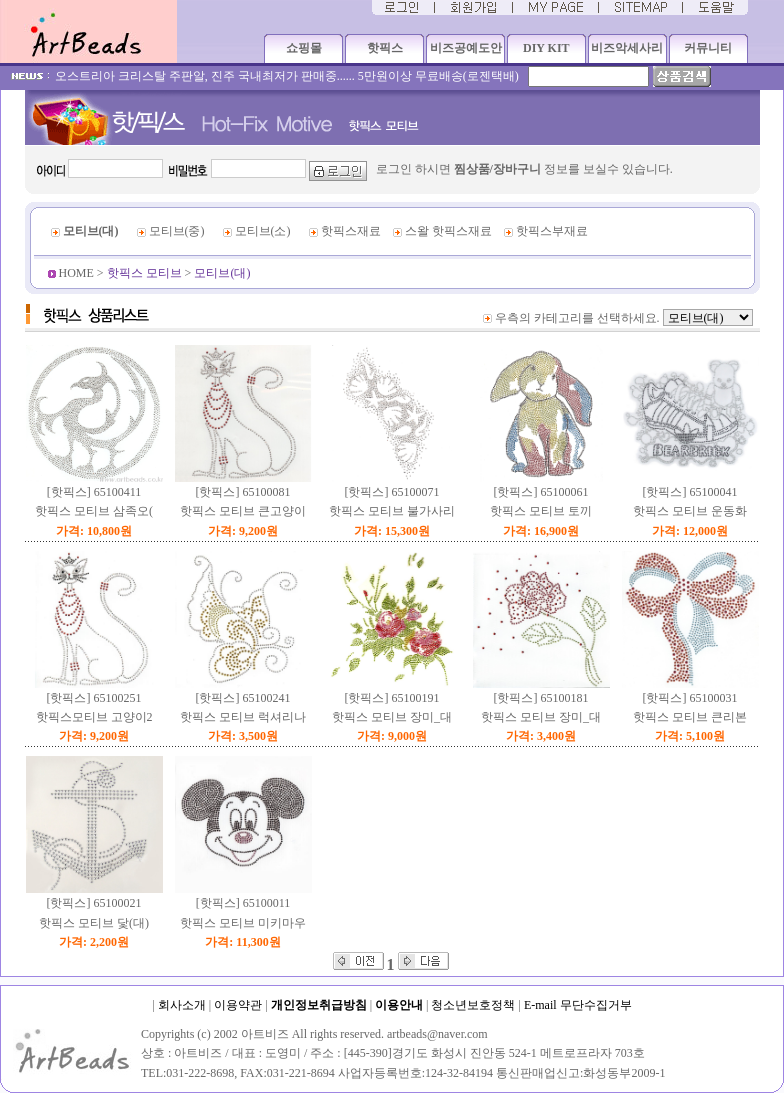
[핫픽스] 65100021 (94, 903)
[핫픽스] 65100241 (243, 698)
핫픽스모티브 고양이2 (94, 717)
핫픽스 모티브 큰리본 (690, 717)
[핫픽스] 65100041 (690, 492)
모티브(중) (177, 231)
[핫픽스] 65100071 (392, 492)
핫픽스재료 (351, 231)
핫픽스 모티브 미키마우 (243, 923)
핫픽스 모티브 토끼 (541, 511)
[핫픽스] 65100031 (690, 698)
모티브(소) (263, 231)
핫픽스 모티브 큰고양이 (243, 511)
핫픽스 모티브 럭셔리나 (243, 717)
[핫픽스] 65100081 (243, 492)
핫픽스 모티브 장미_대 (392, 717)
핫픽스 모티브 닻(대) (94, 923)
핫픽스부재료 (552, 231)
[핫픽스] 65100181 (541, 698)
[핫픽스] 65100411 (94, 492)
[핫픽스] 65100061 (541, 492)
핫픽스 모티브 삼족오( (94, 511)
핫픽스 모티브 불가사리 (392, 511)
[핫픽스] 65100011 (243, 903)
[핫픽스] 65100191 (392, 698)
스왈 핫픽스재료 (448, 231)
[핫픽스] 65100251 (94, 698)
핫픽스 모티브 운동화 (690, 511)
